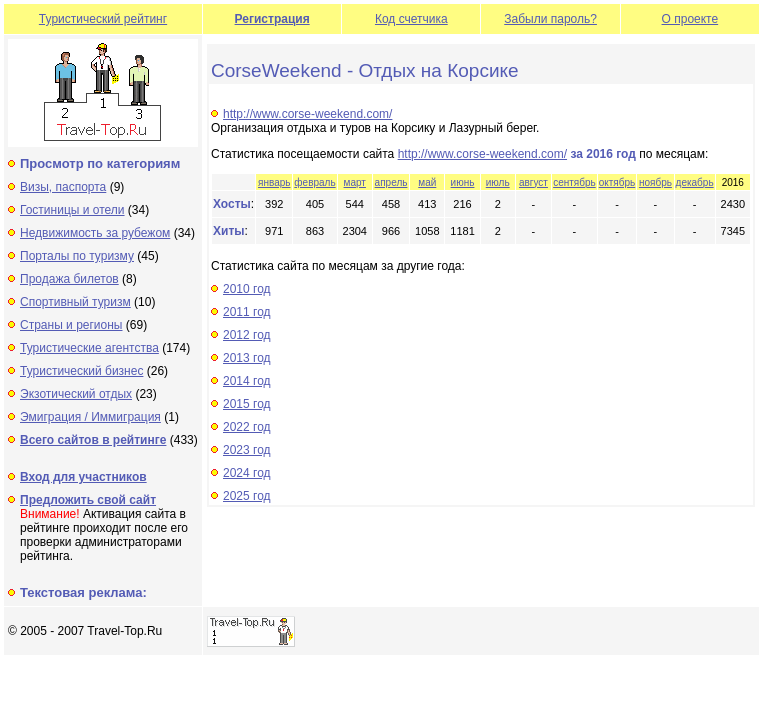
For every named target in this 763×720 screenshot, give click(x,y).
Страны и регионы (71, 325)
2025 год (247, 496)
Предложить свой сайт (88, 500)
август (533, 182)
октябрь (617, 182)
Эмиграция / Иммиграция (90, 417)
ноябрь (655, 182)
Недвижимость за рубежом (95, 233)
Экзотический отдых (76, 394)
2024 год (247, 473)
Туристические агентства (89, 348)
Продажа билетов (69, 279)
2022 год (247, 427)
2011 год (247, 312)
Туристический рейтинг (103, 19)
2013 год (247, 358)
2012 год (247, 335)
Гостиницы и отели (72, 210)
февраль (314, 182)
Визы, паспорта (63, 187)
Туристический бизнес (81, 371)
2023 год (247, 450)
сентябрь (574, 182)
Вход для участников (83, 477)
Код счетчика (411, 19)
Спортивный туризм (75, 302)
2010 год (247, 289)
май (427, 182)
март (355, 182)
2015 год (247, 404)
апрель (391, 182)
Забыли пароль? (550, 19)
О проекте (690, 19)
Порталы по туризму (77, 256)
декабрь (695, 182)
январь (274, 182)
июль (498, 182)
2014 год (247, 381)
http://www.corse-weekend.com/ (307, 114)
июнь (463, 182)
